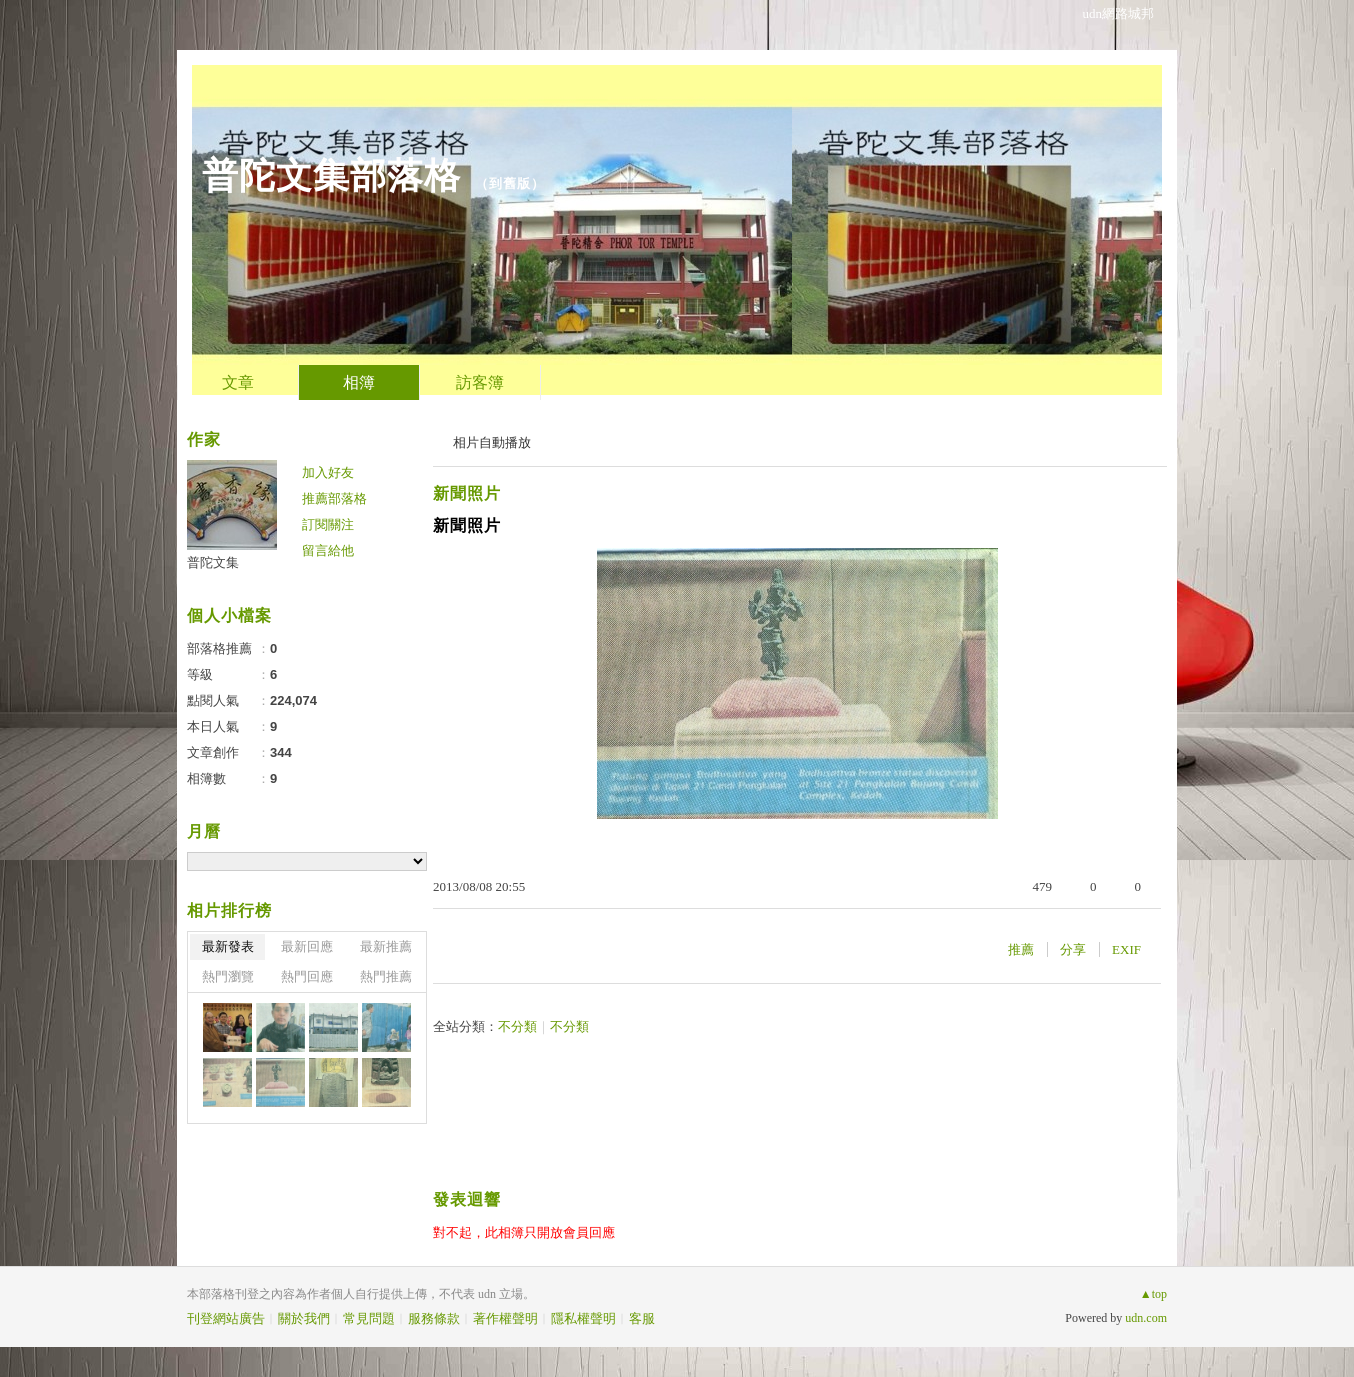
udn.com (1146, 1318)
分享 (1073, 949)
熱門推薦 (386, 976)
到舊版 (510, 183)
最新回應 (307, 946)
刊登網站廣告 (226, 1318)
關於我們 (304, 1318)
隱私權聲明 (583, 1318)
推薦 (1021, 949)
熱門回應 (307, 976)
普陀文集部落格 (331, 175)
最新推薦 (386, 946)
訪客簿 (480, 382)
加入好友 (328, 472)
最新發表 (228, 946)
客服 (642, 1318)
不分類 (517, 1026)
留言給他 (328, 550)
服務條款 (434, 1318)
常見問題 (369, 1318)
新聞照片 (467, 493)
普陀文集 (213, 562)
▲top (1153, 1294)
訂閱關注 (328, 524)
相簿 (359, 382)
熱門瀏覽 (228, 976)
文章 (238, 382)
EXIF (1126, 949)
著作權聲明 (505, 1318)
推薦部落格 (334, 498)
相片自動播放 (492, 442)
